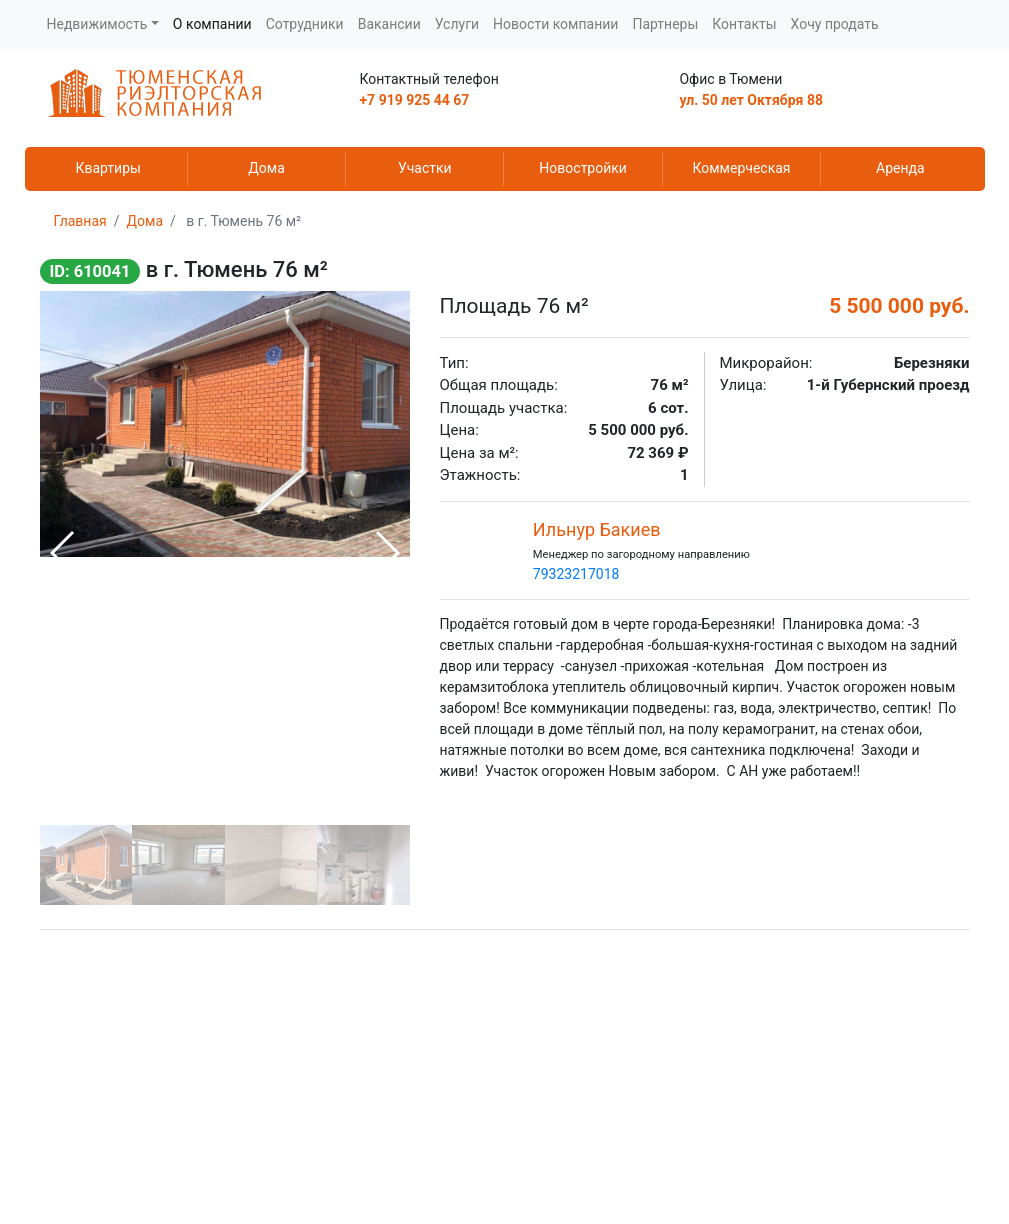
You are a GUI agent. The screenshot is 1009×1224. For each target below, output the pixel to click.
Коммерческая (741, 168)
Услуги (457, 24)
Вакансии (389, 24)
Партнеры (665, 24)
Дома (266, 168)
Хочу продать (835, 24)
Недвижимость (97, 24)
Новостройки (583, 168)
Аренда (900, 168)
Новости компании (555, 24)
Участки (425, 168)
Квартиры (107, 168)
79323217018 (576, 574)
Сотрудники (305, 24)
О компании (212, 24)
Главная (80, 221)
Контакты (744, 24)
